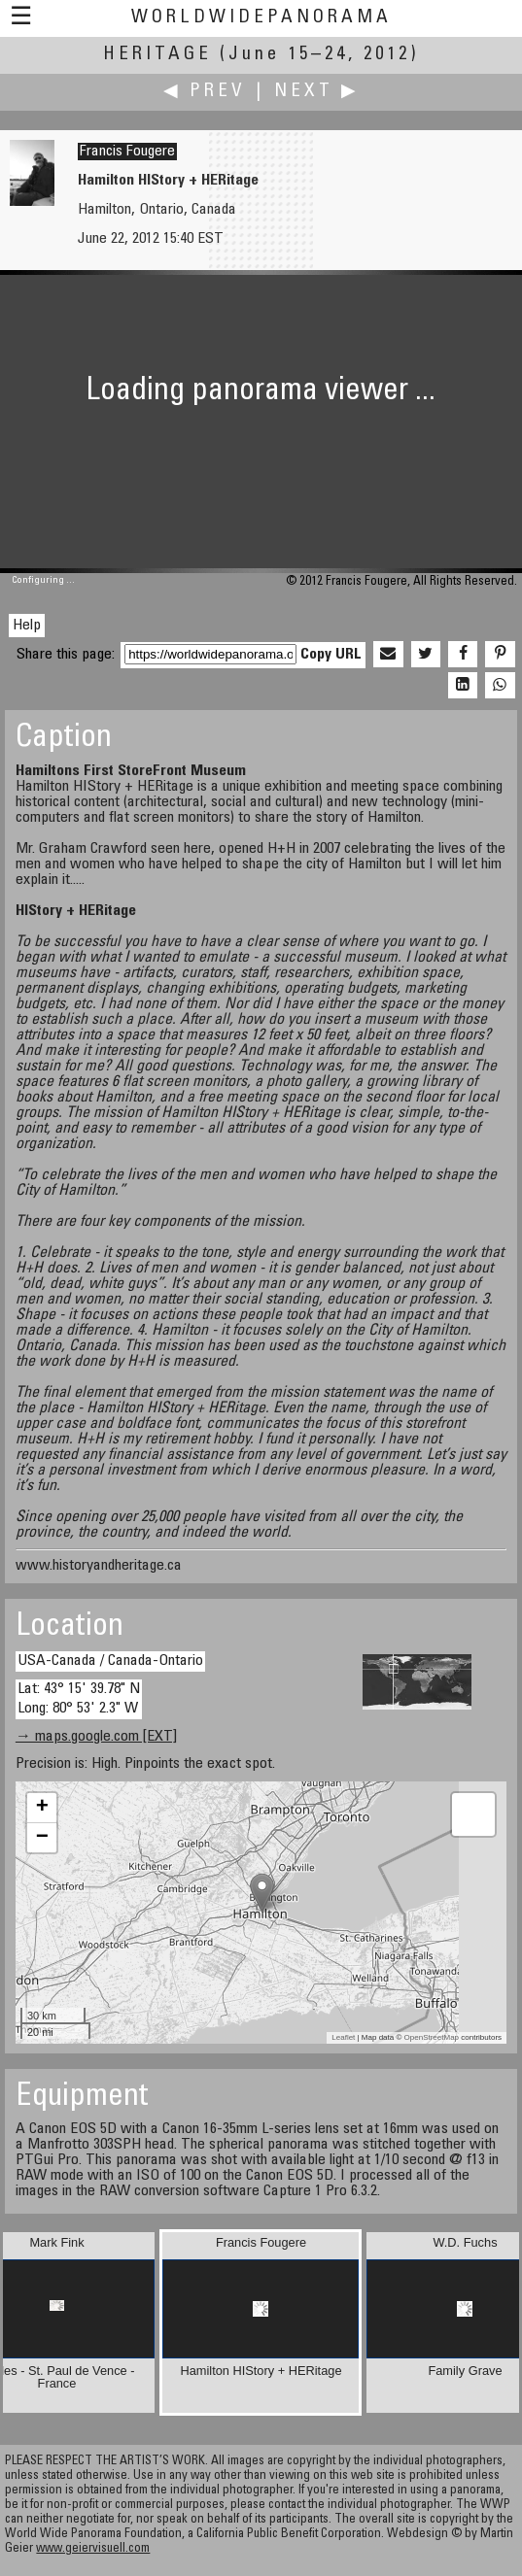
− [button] (42, 1837)
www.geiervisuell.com (93, 2549)
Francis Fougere (127, 151)
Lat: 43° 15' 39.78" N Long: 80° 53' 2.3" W (78, 1698)
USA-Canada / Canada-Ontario (110, 1661)
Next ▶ (317, 92)
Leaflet (343, 2037)
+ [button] (42, 1807)
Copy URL (331, 654)
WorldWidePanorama (261, 18)
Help (27, 625)
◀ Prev (204, 92)
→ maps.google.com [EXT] (96, 1737)
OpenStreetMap (431, 2037)
